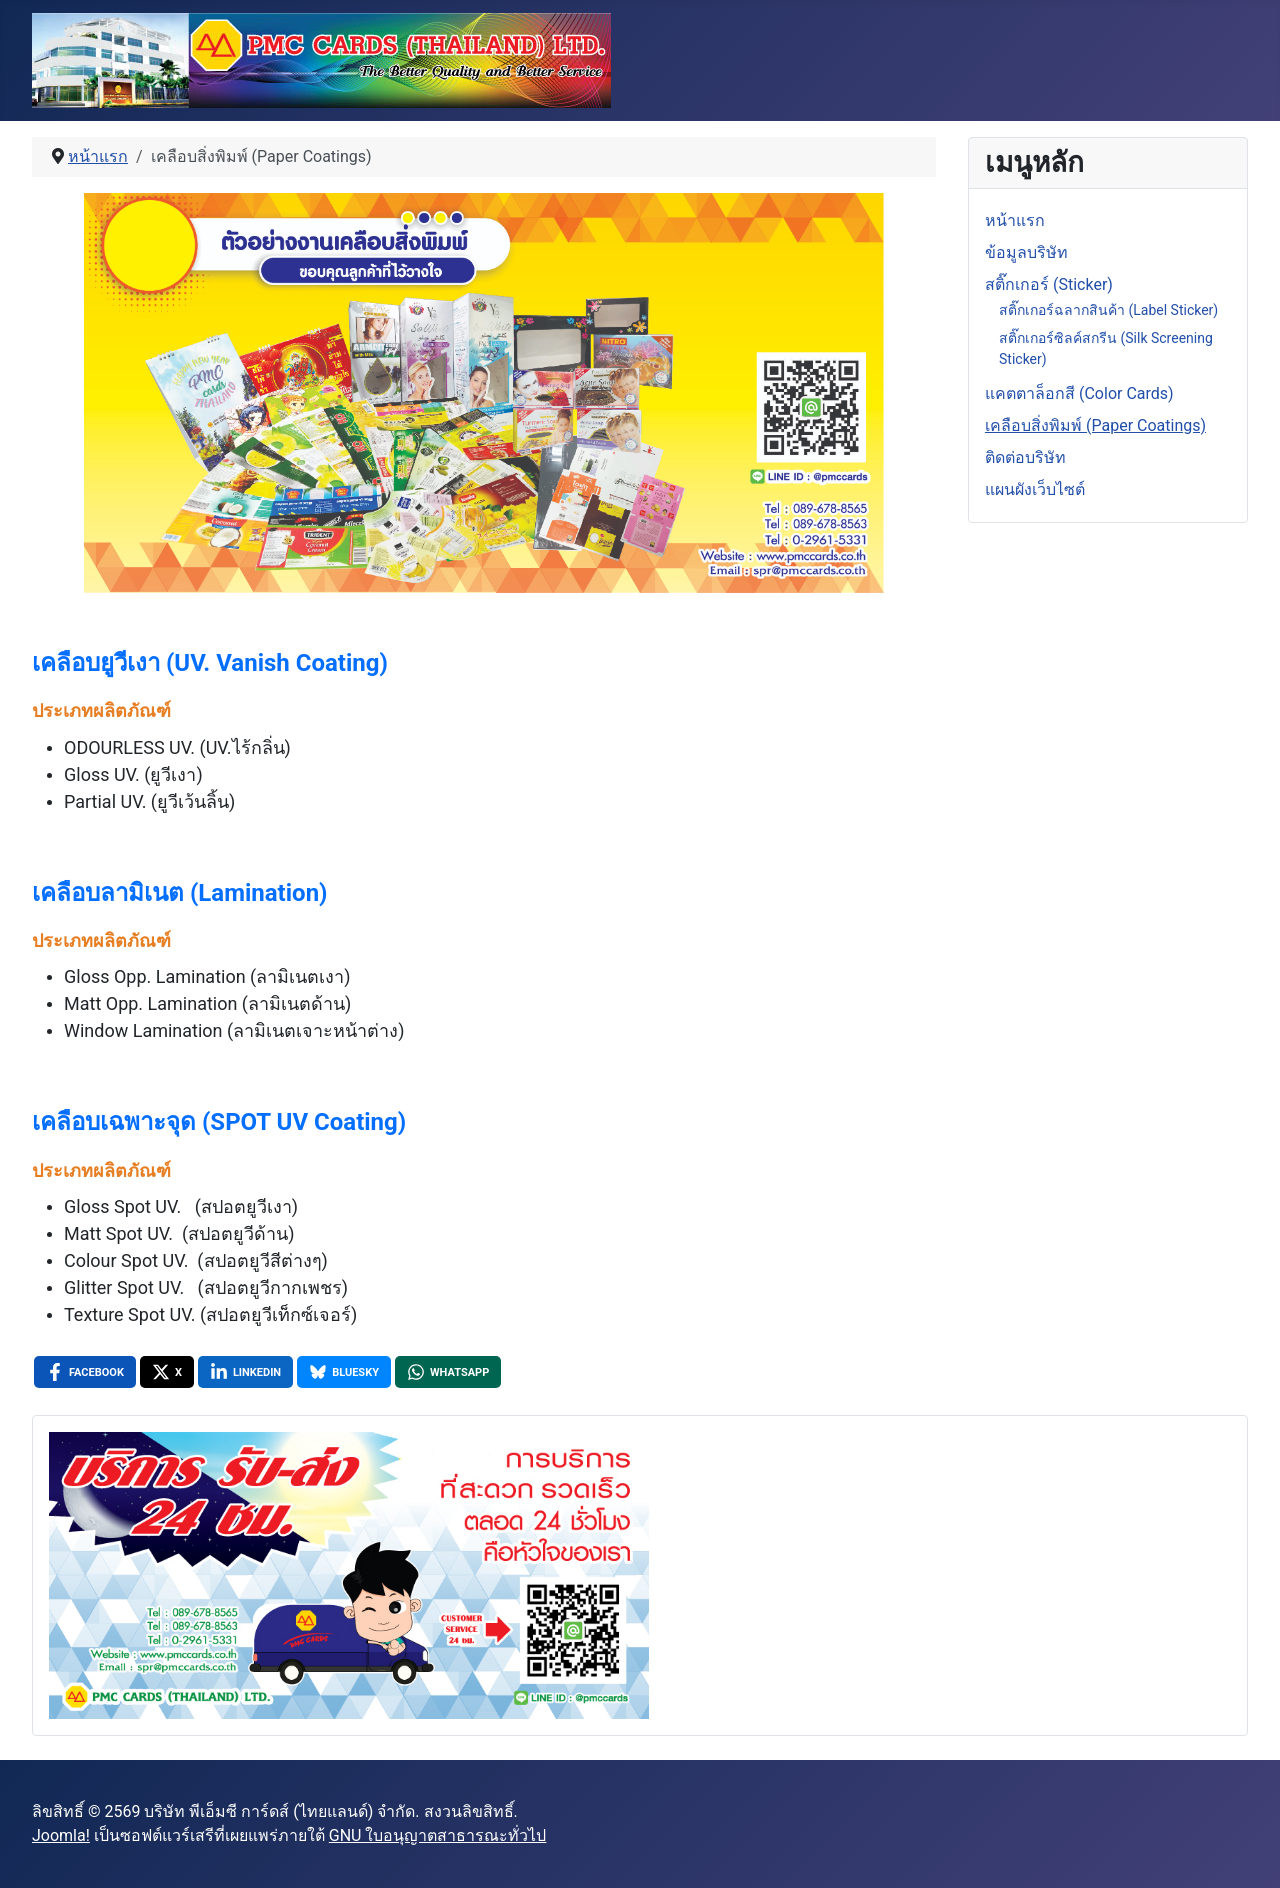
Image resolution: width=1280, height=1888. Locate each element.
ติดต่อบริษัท (1025, 457)
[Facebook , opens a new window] (85, 1372)
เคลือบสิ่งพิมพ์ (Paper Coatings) (1095, 425)
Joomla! (61, 1835)
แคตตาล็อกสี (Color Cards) (1079, 393)
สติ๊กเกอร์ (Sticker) (1049, 284)
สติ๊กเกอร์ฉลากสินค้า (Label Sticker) (1108, 310)
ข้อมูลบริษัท (1026, 252)
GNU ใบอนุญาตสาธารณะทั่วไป (438, 1835)
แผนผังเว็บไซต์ (1035, 489)
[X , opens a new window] (167, 1372)
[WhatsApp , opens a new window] (448, 1372)
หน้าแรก (1015, 220)
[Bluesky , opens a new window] (344, 1372)
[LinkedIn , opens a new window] (245, 1372)
